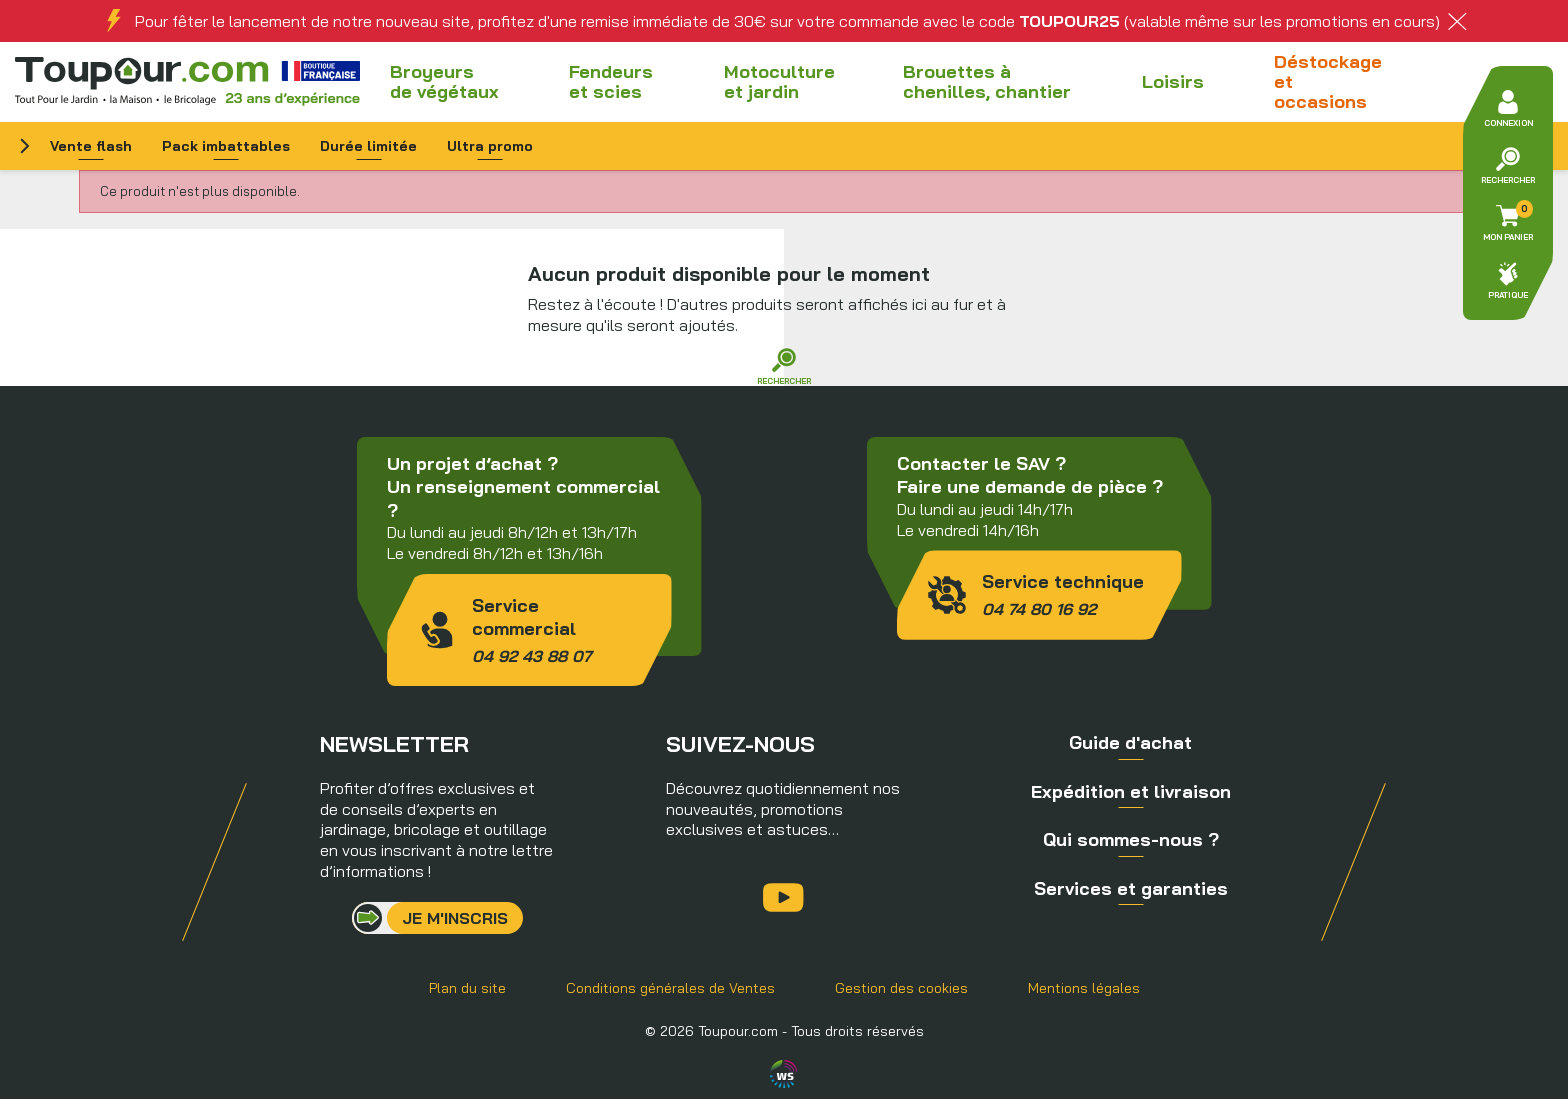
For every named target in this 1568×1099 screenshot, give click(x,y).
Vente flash (91, 146)
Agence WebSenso (784, 1074)
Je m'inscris (455, 918)
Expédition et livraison (1131, 791)
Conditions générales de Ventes (670, 988)
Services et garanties (1131, 888)
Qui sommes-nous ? (1131, 839)
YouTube (783, 897)
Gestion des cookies (901, 988)
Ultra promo (490, 146)
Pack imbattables (226, 146)
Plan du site (467, 988)
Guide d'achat (1130, 742)
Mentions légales (1084, 988)
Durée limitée (368, 146)
